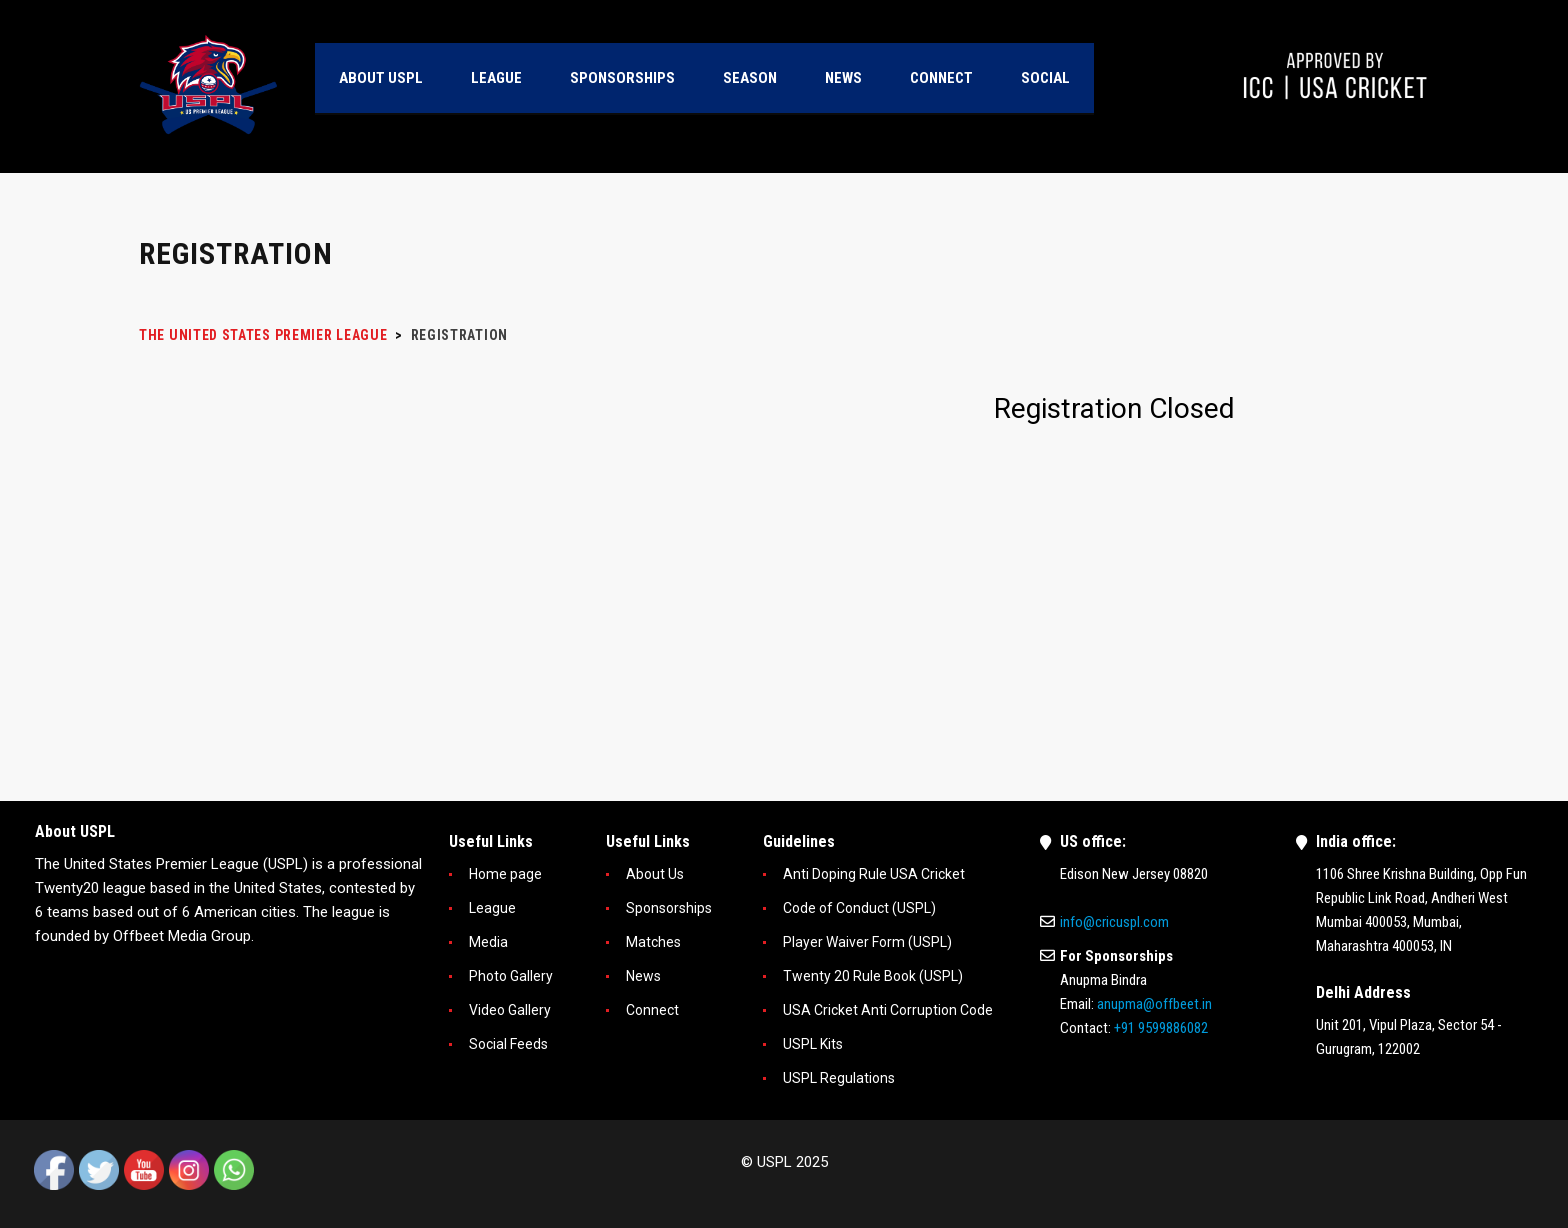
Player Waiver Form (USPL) (867, 942)
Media (488, 942)
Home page (505, 874)
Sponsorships (669, 908)
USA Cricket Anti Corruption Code (888, 1010)
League (492, 908)
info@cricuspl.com (1114, 922)
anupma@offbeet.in (1154, 1004)
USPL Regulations (839, 1078)
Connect (652, 1010)
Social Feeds (508, 1044)
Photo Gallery (511, 976)
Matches (653, 942)
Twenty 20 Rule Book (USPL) (873, 976)
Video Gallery (510, 1010)
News (643, 976)
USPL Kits (813, 1044)
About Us (655, 874)
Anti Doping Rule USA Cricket (874, 874)
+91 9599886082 (1161, 1028)
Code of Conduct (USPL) (859, 908)
